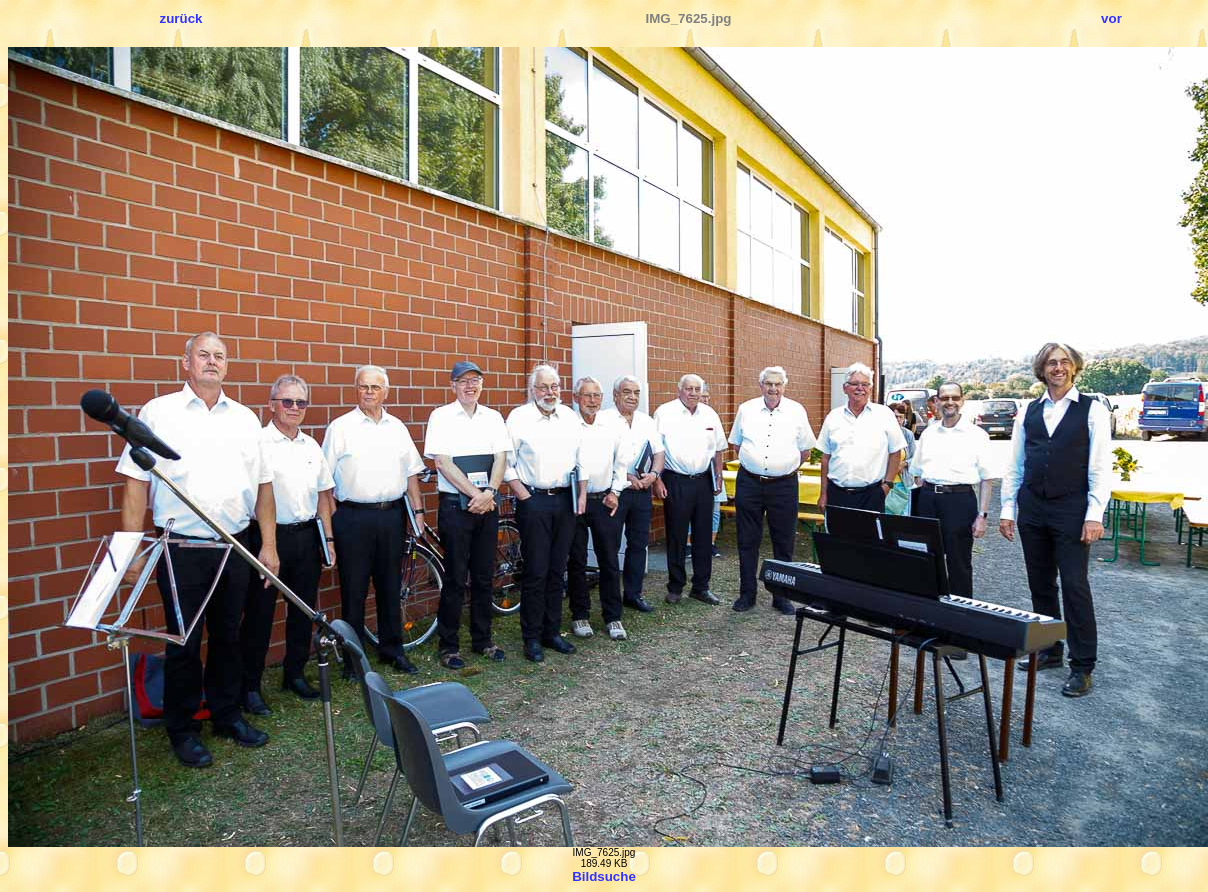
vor (1111, 18)
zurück (181, 18)
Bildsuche (604, 876)
